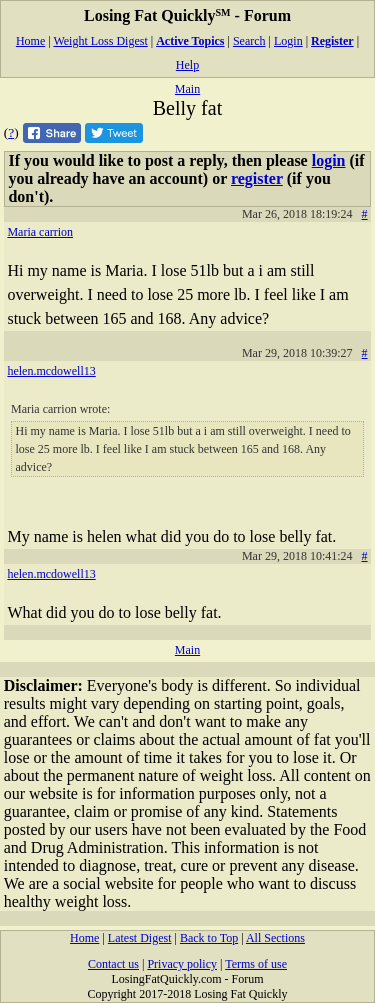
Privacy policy (182, 964)
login (329, 160)
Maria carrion (40, 232)
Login (288, 41)
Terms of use (256, 964)
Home (30, 41)
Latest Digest (140, 938)
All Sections (275, 938)
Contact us (113, 964)
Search (249, 41)
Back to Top (209, 938)
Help (187, 65)
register (257, 178)
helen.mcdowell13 (51, 371)
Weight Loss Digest (100, 41)
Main (187, 89)
